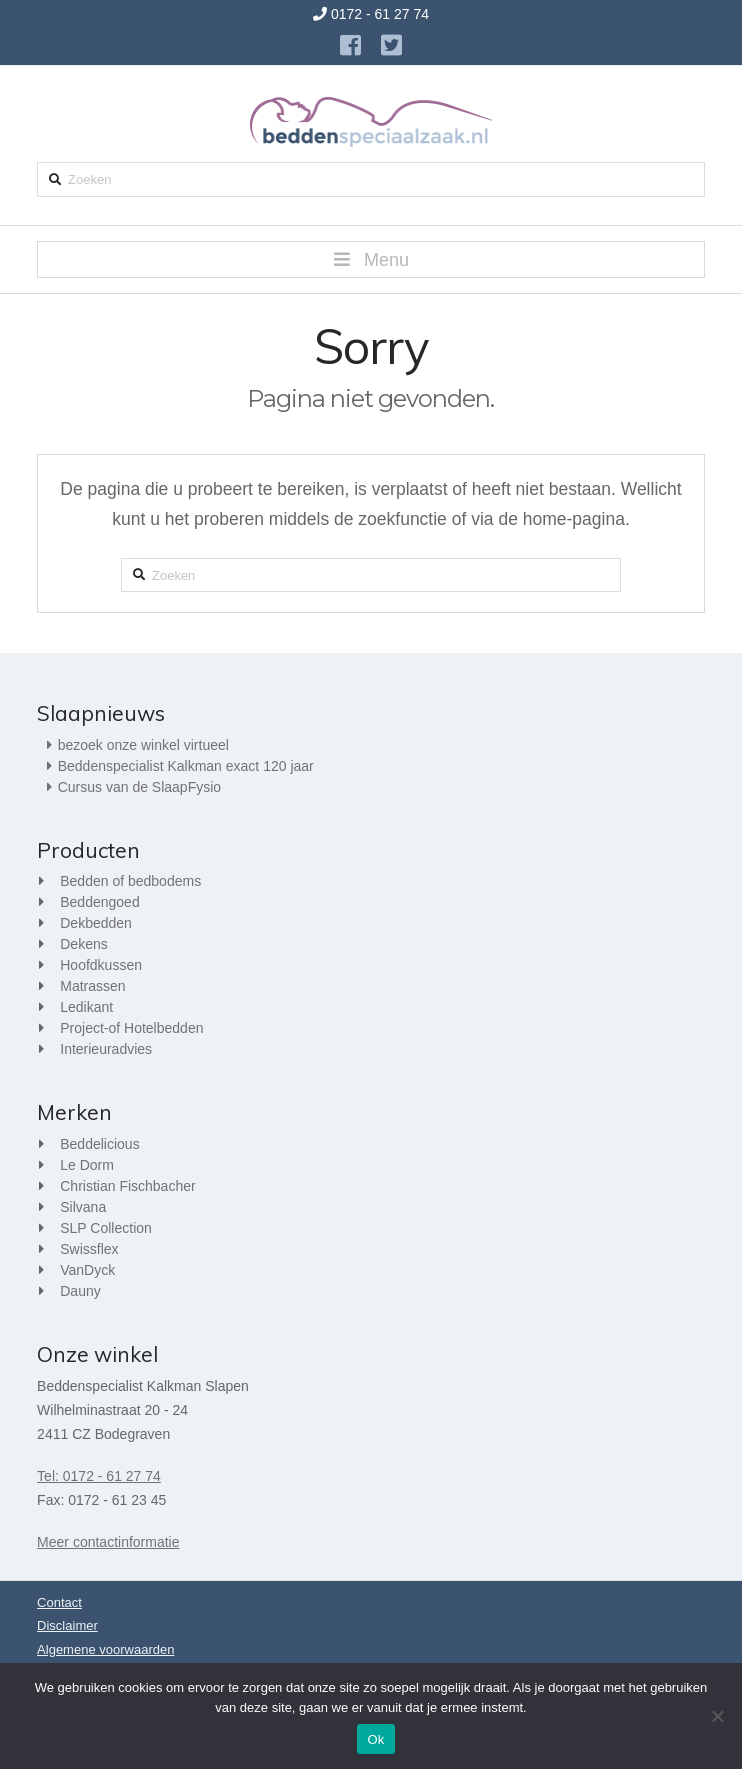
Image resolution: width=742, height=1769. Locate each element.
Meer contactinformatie (108, 1542)
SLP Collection (106, 1228)
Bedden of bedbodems (130, 881)
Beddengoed (99, 902)
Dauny (80, 1291)
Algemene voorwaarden (105, 1649)
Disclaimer (67, 1625)
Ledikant (86, 1007)
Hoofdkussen (101, 965)
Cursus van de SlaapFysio (139, 787)
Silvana (83, 1207)
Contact (59, 1602)
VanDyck (87, 1270)
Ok (375, 1739)
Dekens (83, 944)
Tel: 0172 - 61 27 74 (99, 1476)
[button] (371, 259)
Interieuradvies (106, 1049)
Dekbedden (96, 923)
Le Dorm (87, 1165)
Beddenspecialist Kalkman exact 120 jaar (186, 766)
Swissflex (89, 1249)
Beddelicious (99, 1144)
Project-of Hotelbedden (131, 1028)
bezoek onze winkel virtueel (143, 745)
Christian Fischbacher (127, 1186)
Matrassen (92, 986)
